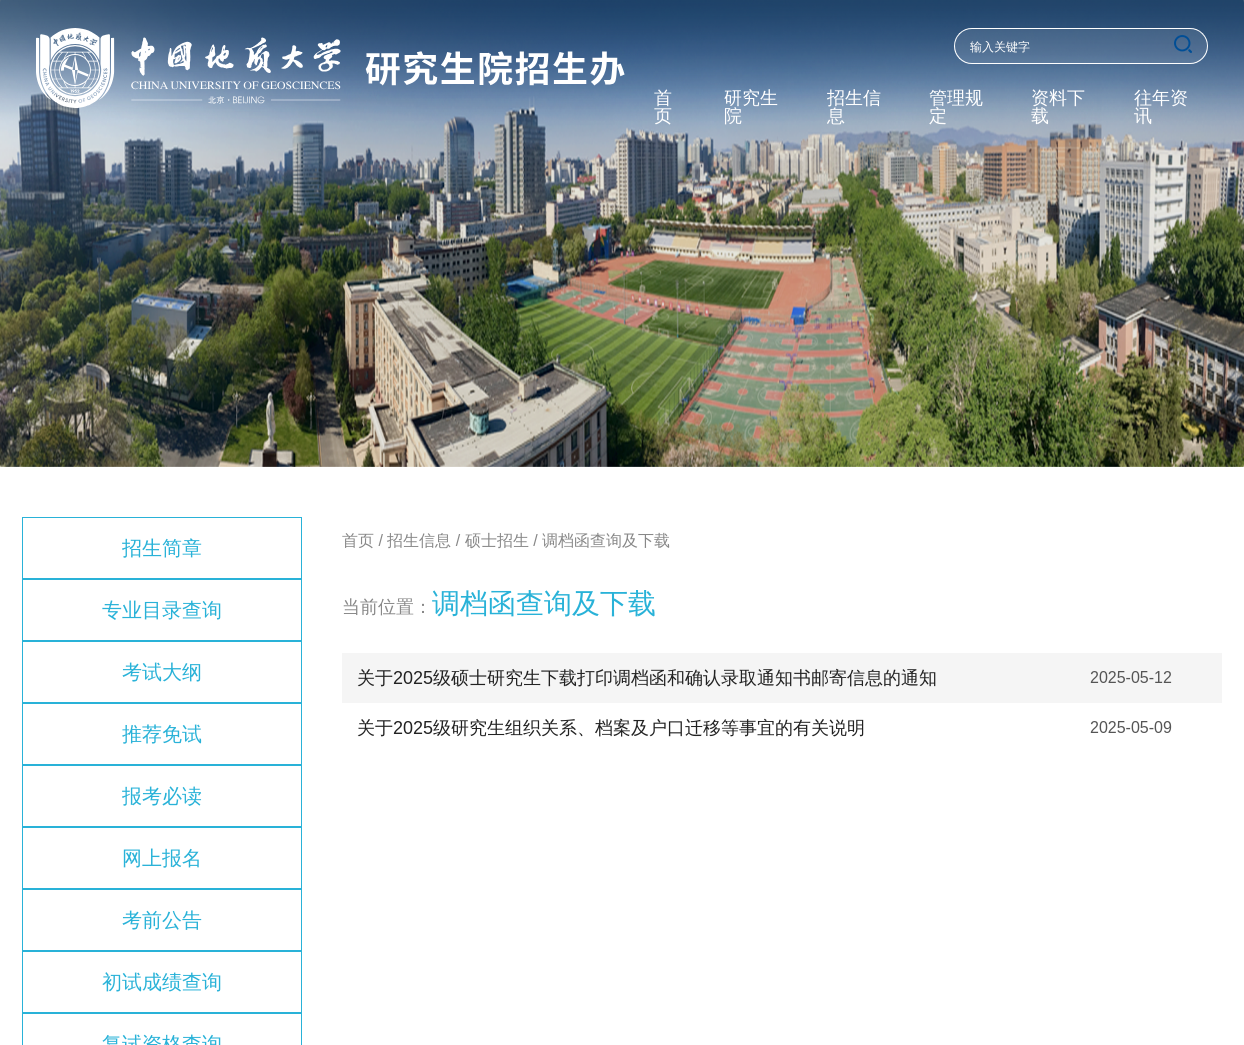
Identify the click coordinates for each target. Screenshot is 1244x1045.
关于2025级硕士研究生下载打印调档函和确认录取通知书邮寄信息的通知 (647, 678)
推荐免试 (162, 734)
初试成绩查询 (162, 982)
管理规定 (956, 107)
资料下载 (1058, 107)
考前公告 (162, 920)
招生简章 (162, 548)
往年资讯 (1161, 107)
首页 (663, 107)
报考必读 (162, 796)
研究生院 (751, 107)
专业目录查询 (162, 610)
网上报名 (162, 858)
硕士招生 (497, 540)
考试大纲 (162, 672)
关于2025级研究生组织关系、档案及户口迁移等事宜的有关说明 (611, 728)
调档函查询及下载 (606, 540)
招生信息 (854, 107)
